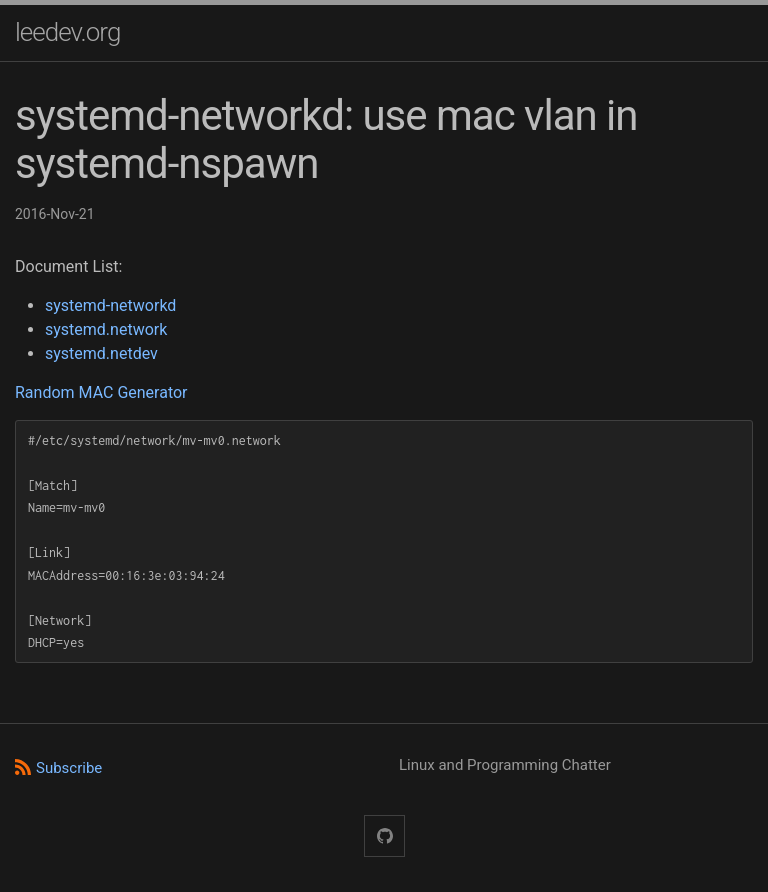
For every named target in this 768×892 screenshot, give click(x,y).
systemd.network (106, 329)
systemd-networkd (110, 305)
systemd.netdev (101, 353)
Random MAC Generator (101, 392)
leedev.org (67, 32)
